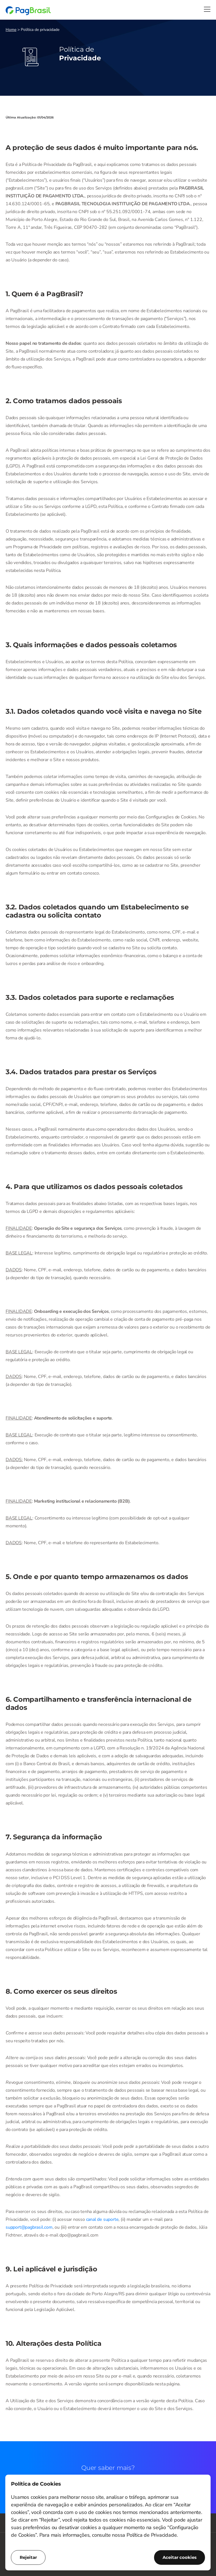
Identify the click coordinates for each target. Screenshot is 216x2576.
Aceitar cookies (180, 2557)
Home (11, 29)
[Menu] (207, 9)
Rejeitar (28, 2557)
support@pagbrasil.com (29, 2227)
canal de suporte (102, 2219)
